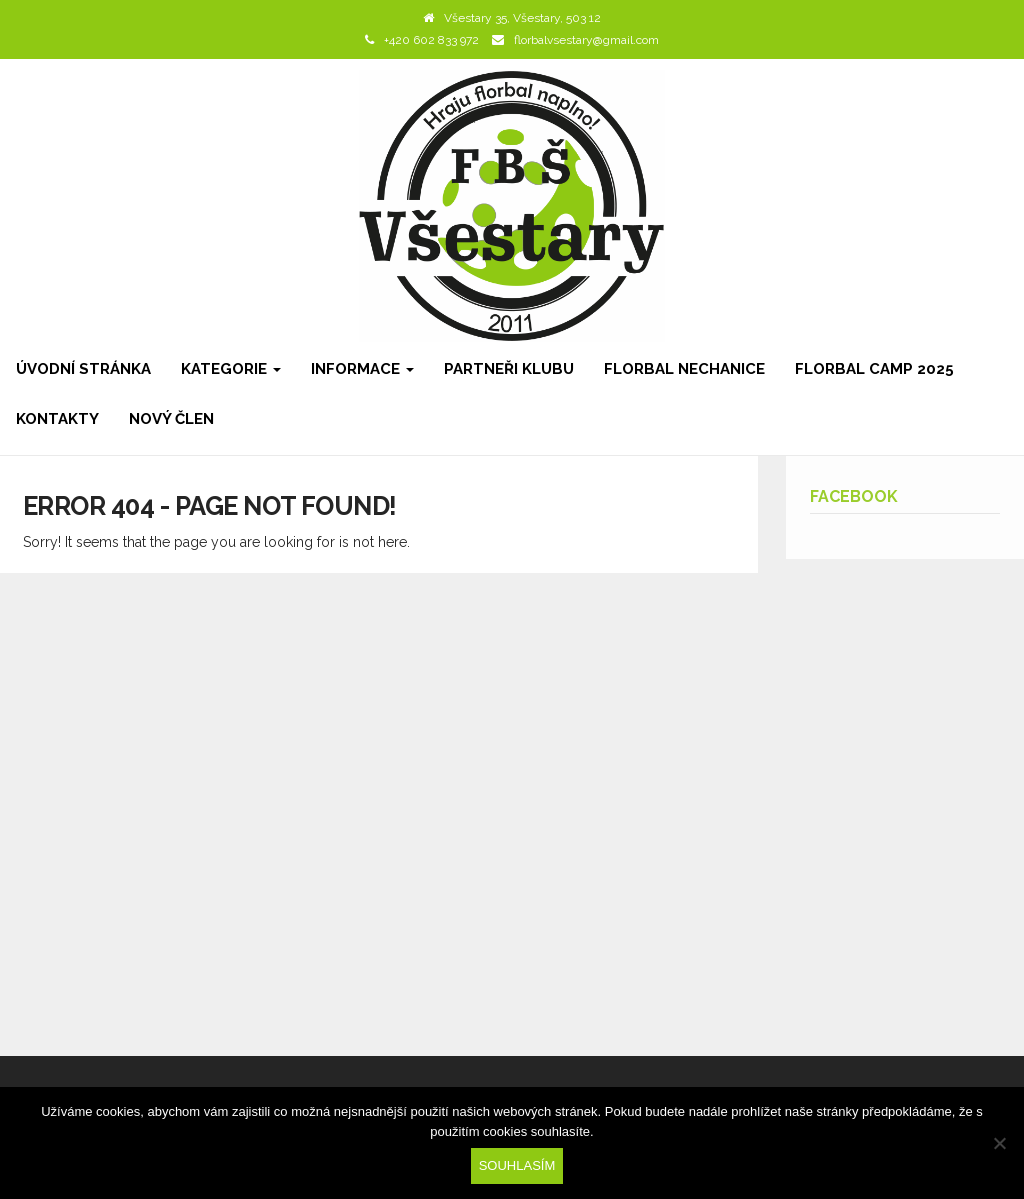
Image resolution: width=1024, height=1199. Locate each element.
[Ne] (999, 1143)
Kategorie (231, 369)
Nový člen (171, 419)
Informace (362, 369)
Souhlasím (517, 1165)
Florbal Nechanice (684, 369)
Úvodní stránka (83, 369)
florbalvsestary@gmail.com (586, 40)
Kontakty (57, 419)
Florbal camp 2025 (874, 369)
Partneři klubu (509, 369)
